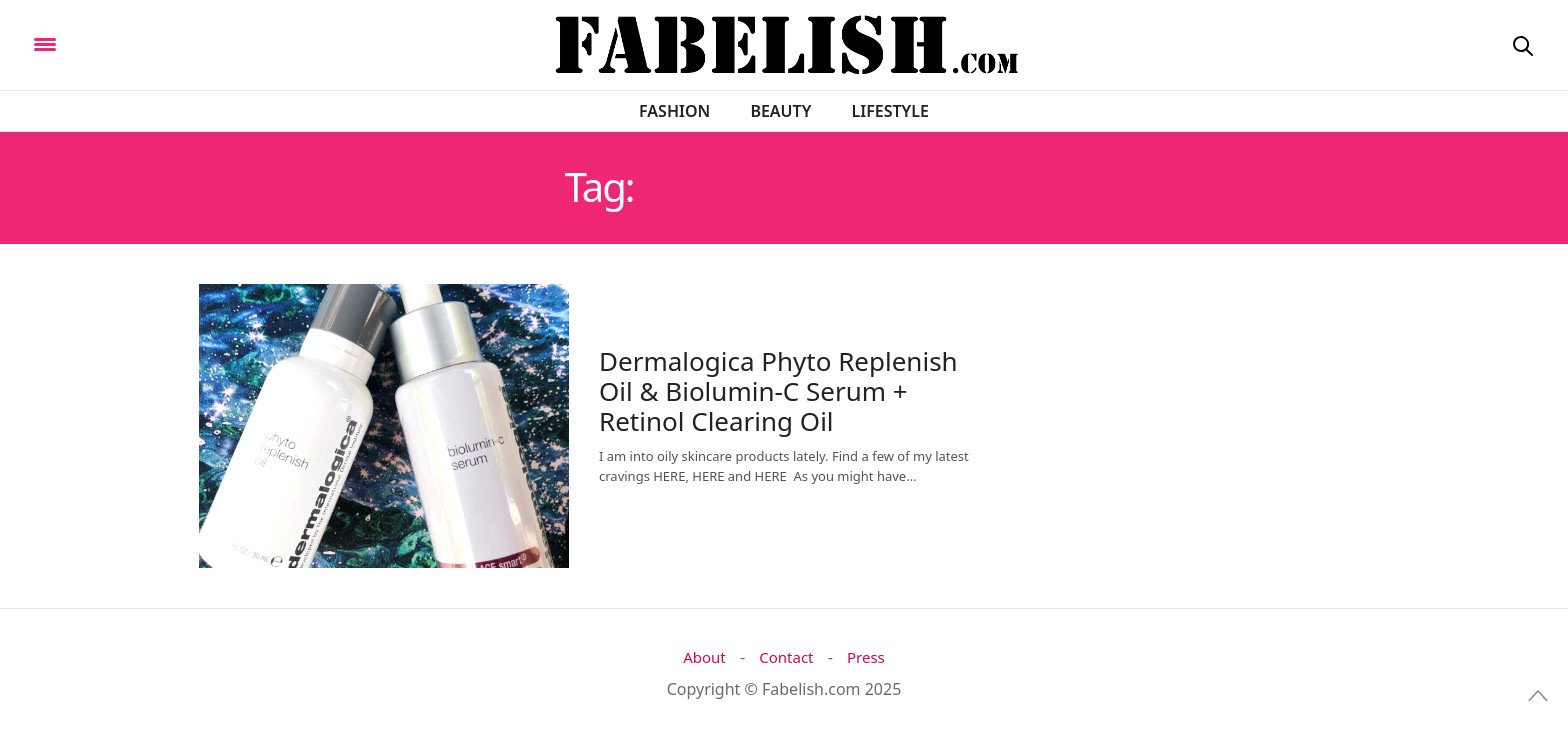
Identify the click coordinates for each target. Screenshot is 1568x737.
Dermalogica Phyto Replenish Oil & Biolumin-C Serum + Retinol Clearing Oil (778, 391)
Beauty (780, 111)
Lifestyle (890, 111)
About (704, 657)
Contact (786, 657)
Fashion (674, 111)
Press (866, 657)
